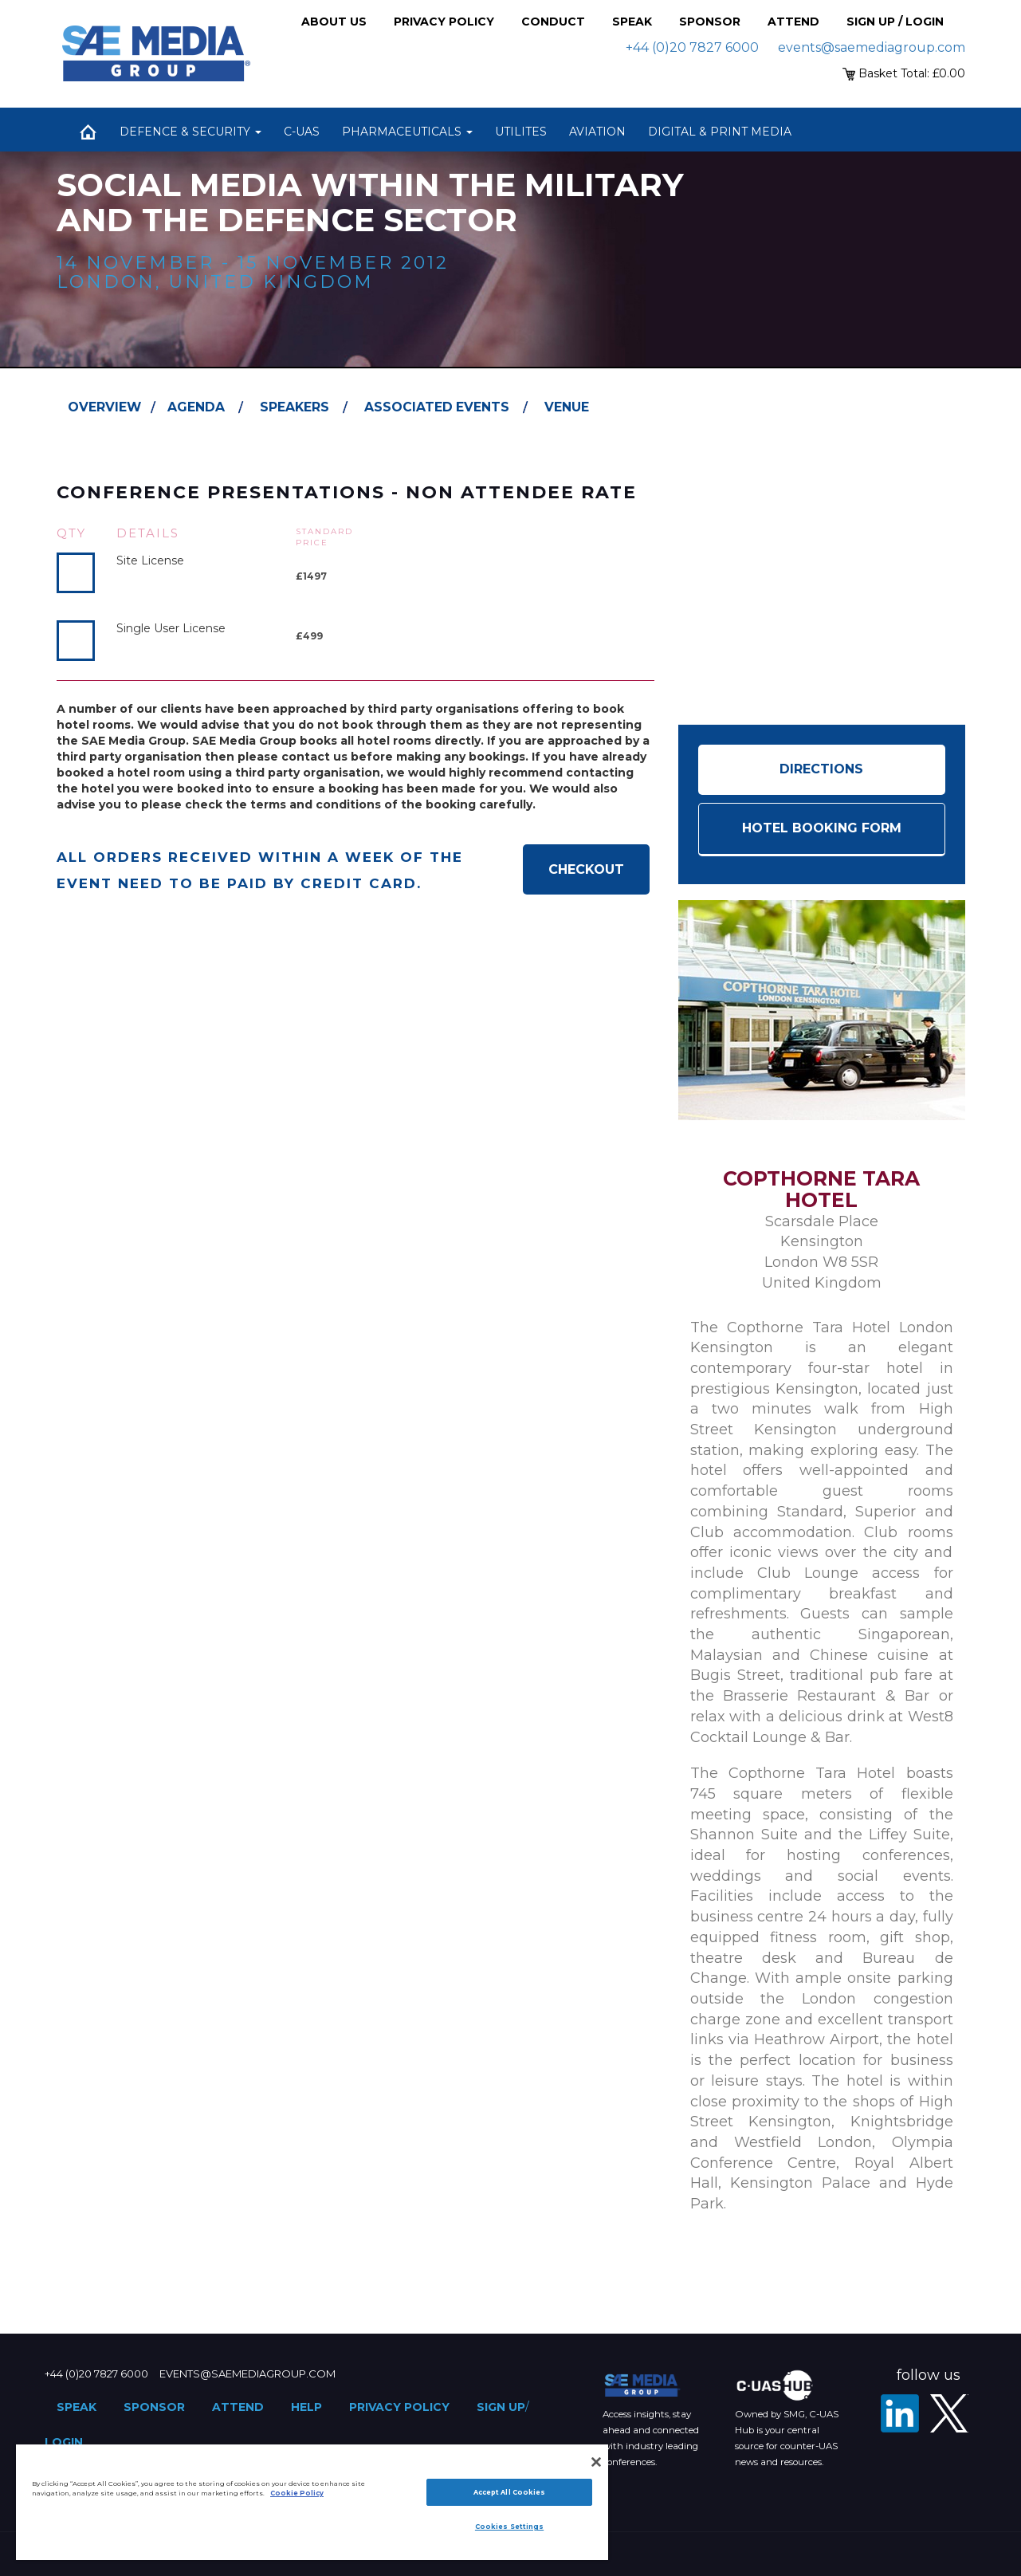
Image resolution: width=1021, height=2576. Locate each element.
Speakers (294, 407)
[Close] (596, 2462)
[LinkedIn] (900, 2413)
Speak (632, 21)
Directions (821, 769)
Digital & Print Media (719, 131)
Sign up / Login (895, 21)
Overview (104, 407)
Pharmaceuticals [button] (407, 131)
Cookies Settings (509, 2527)
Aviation (597, 131)
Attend (793, 21)
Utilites (521, 131)
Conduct (553, 21)
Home (88, 131)
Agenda (196, 407)
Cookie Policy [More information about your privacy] (297, 2493)
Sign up (501, 2407)
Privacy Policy (444, 21)
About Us (334, 21)
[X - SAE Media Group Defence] (949, 2413)
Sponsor (709, 21)
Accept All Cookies (509, 2492)
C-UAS (302, 131)
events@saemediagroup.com (871, 47)
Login (64, 2442)
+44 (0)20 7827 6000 (692, 47)
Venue (566, 407)
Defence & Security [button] (190, 131)
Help (306, 2407)
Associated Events (436, 407)
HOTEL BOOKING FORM (821, 828)
